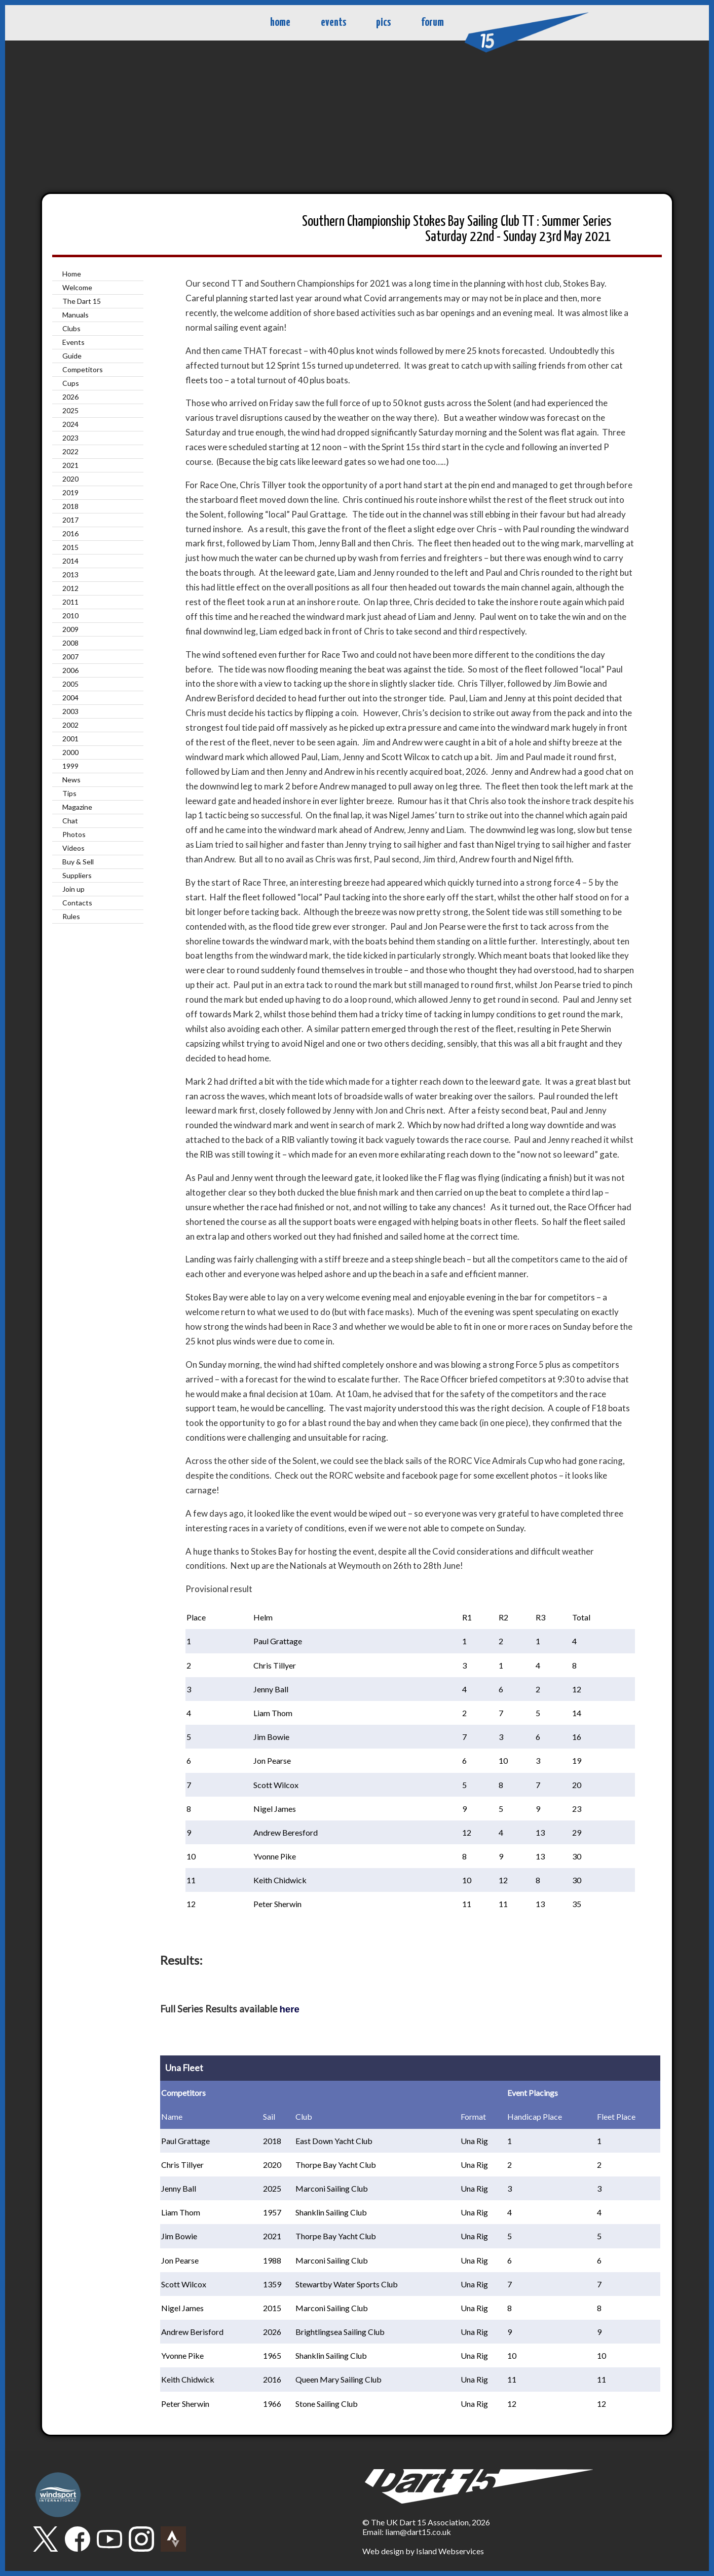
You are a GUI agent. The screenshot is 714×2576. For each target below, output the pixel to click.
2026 (70, 396)
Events (73, 342)
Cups (70, 383)
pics (383, 22)
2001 (70, 738)
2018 (70, 506)
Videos (73, 848)
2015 (70, 547)
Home (71, 273)
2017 (70, 520)
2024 (70, 424)
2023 (70, 437)
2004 (70, 697)
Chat (70, 820)
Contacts (77, 902)
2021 (70, 465)
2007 (70, 656)
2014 (70, 561)
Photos (74, 834)
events (333, 22)
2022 (70, 451)
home (280, 22)
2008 (70, 643)
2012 (70, 588)
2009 (70, 629)
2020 (70, 478)
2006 (70, 670)
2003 (70, 711)
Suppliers (77, 875)
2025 (70, 410)
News (71, 779)
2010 (70, 615)
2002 (70, 725)
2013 (70, 574)
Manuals (75, 314)
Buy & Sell (78, 861)
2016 (70, 533)
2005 (70, 684)
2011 (70, 602)
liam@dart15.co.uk (418, 2532)
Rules (71, 916)
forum (432, 22)
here (289, 2009)
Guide (72, 355)
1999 (70, 766)
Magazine (77, 807)
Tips (69, 793)
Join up (73, 889)
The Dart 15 (81, 301)
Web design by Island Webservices (423, 2551)
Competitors (82, 369)
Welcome (77, 287)
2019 (70, 492)
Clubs (71, 328)
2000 (70, 752)
